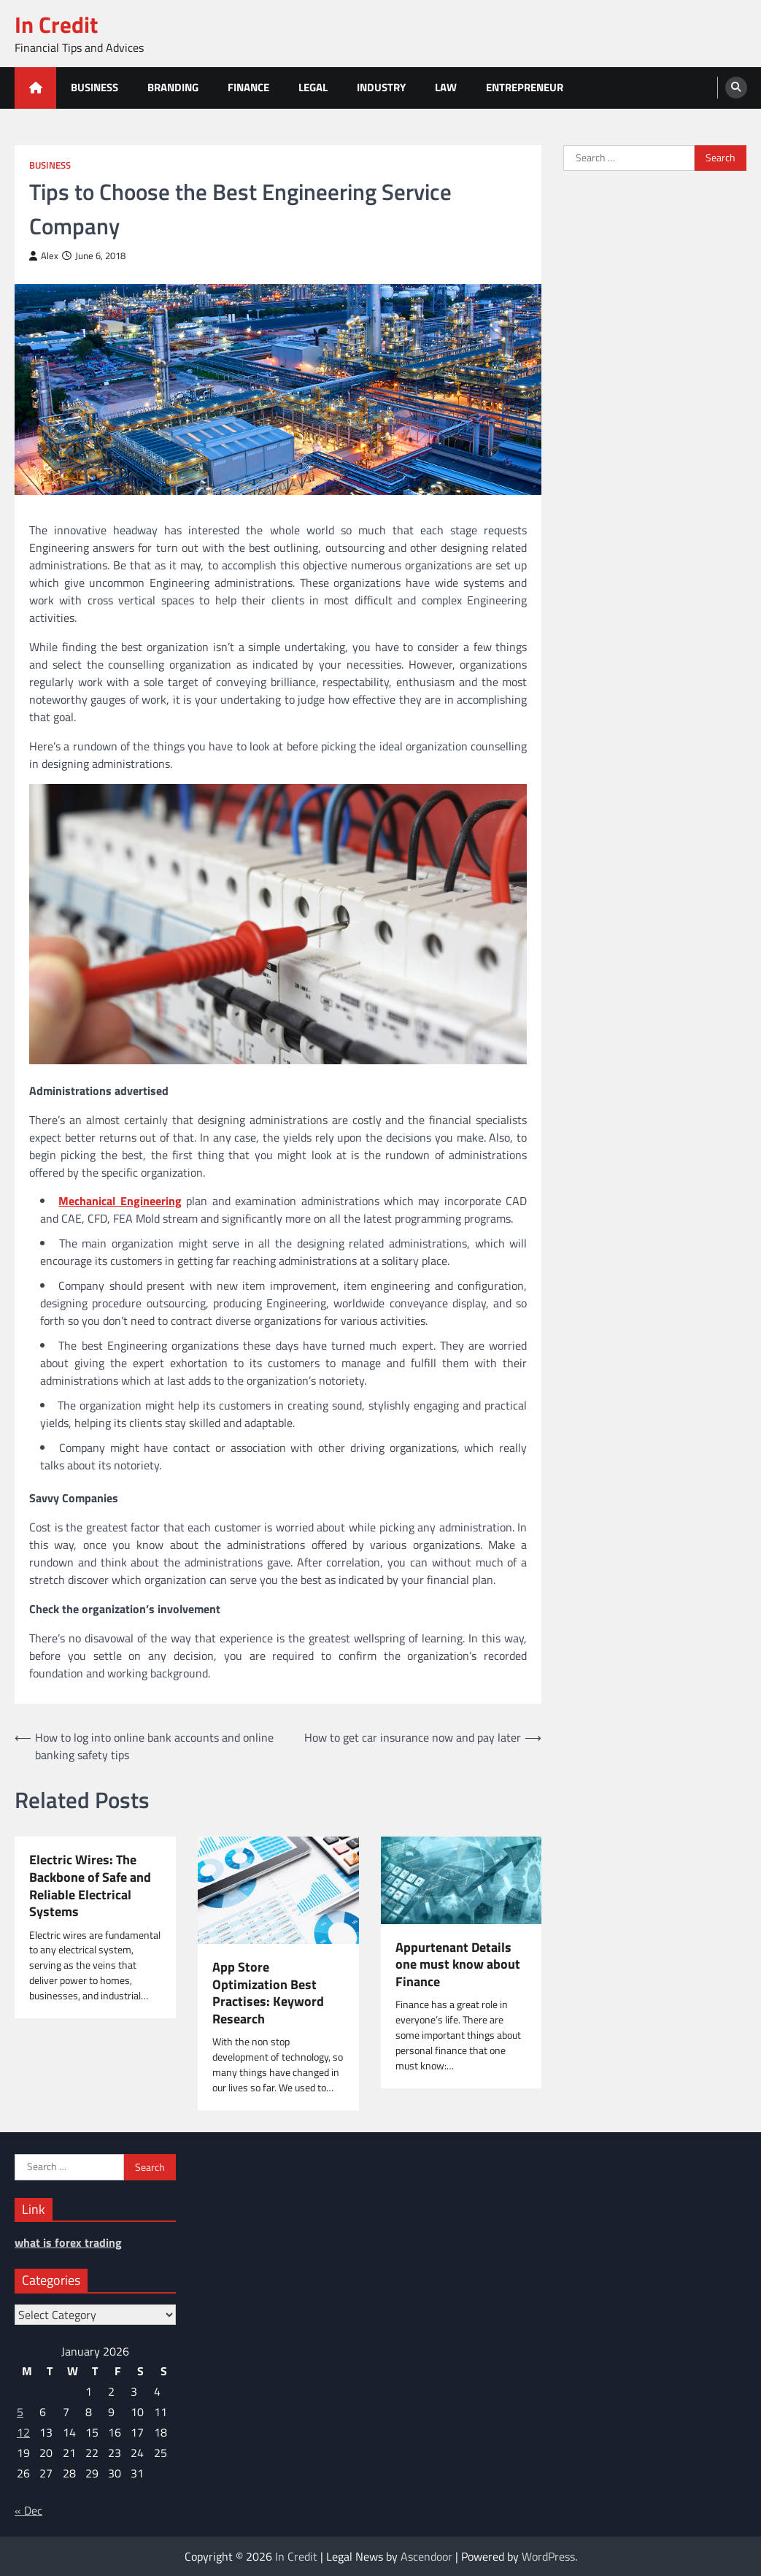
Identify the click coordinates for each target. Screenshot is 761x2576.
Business (94, 87)
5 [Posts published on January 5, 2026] (20, 2412)
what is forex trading (68, 2242)
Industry (381, 87)
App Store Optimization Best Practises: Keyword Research (268, 1992)
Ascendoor (426, 2556)
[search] (736, 88)
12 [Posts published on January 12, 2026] (23, 2432)
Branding (172, 87)
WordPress (548, 2556)
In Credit (56, 24)
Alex (43, 256)
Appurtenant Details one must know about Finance (457, 1965)
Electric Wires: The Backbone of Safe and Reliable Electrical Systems (90, 1885)
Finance (248, 87)
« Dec (28, 2510)
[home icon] (35, 88)
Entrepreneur (524, 87)
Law (446, 87)
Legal (313, 87)
